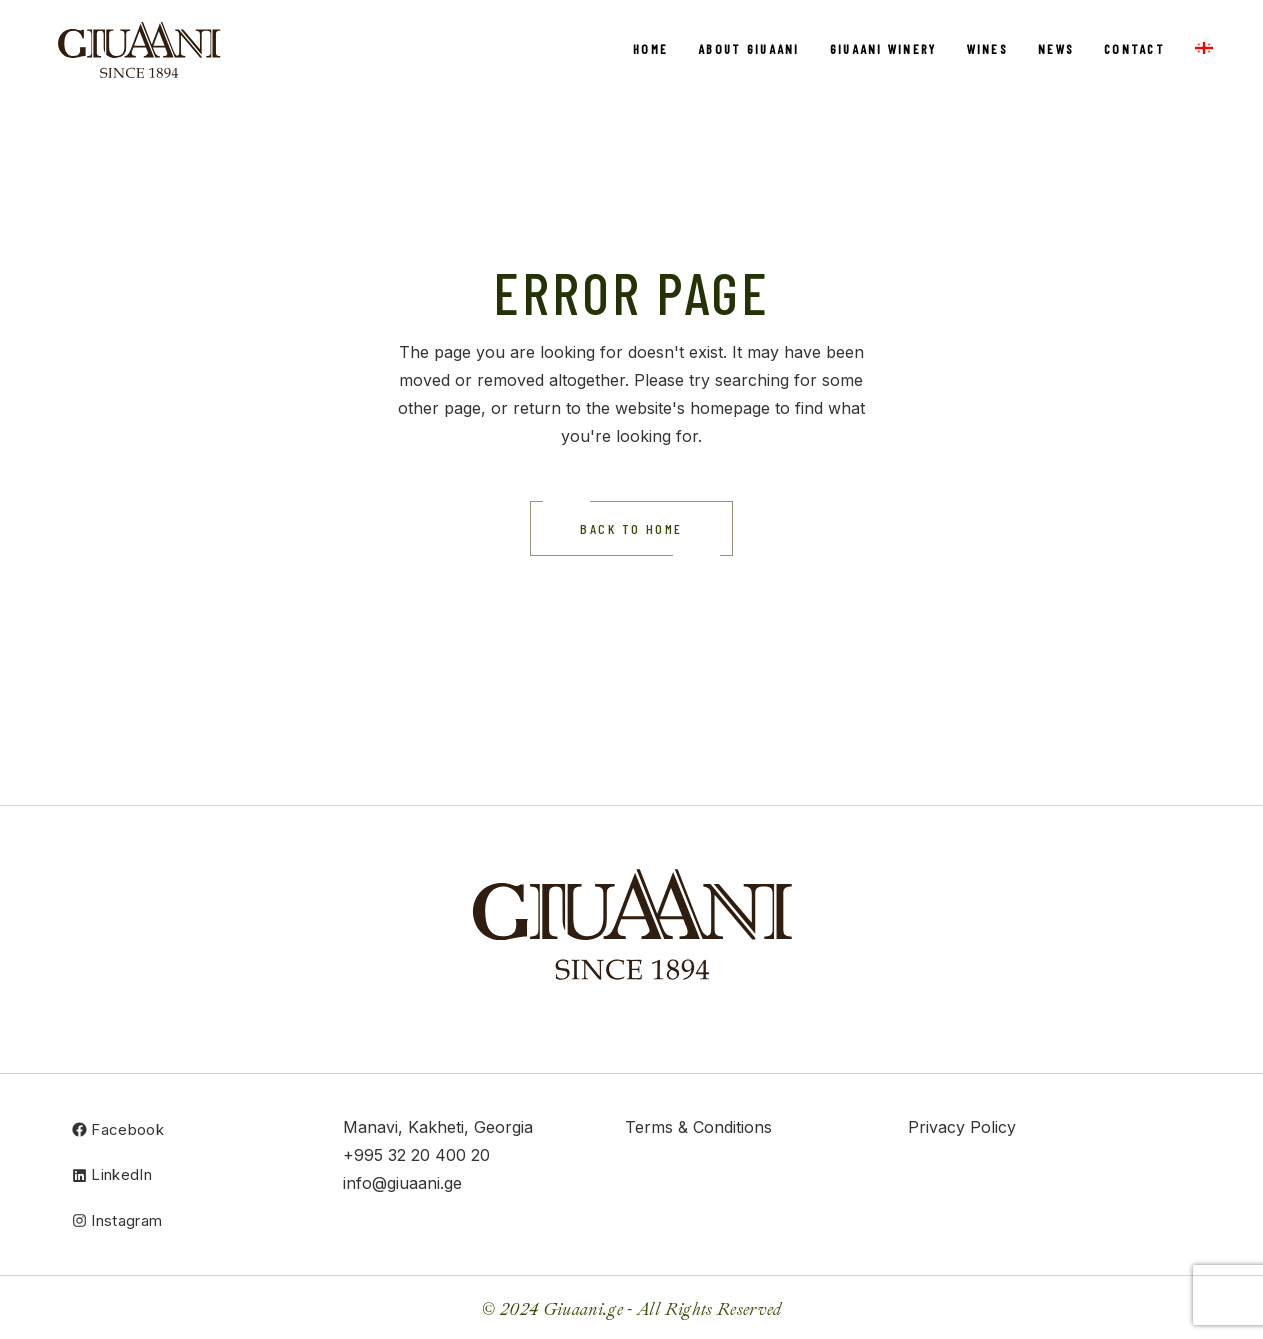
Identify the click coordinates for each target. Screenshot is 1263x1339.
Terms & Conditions (698, 1127)
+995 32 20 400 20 (416, 1155)
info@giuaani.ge (402, 1183)
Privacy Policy (962, 1127)
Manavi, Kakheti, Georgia (438, 1127)
